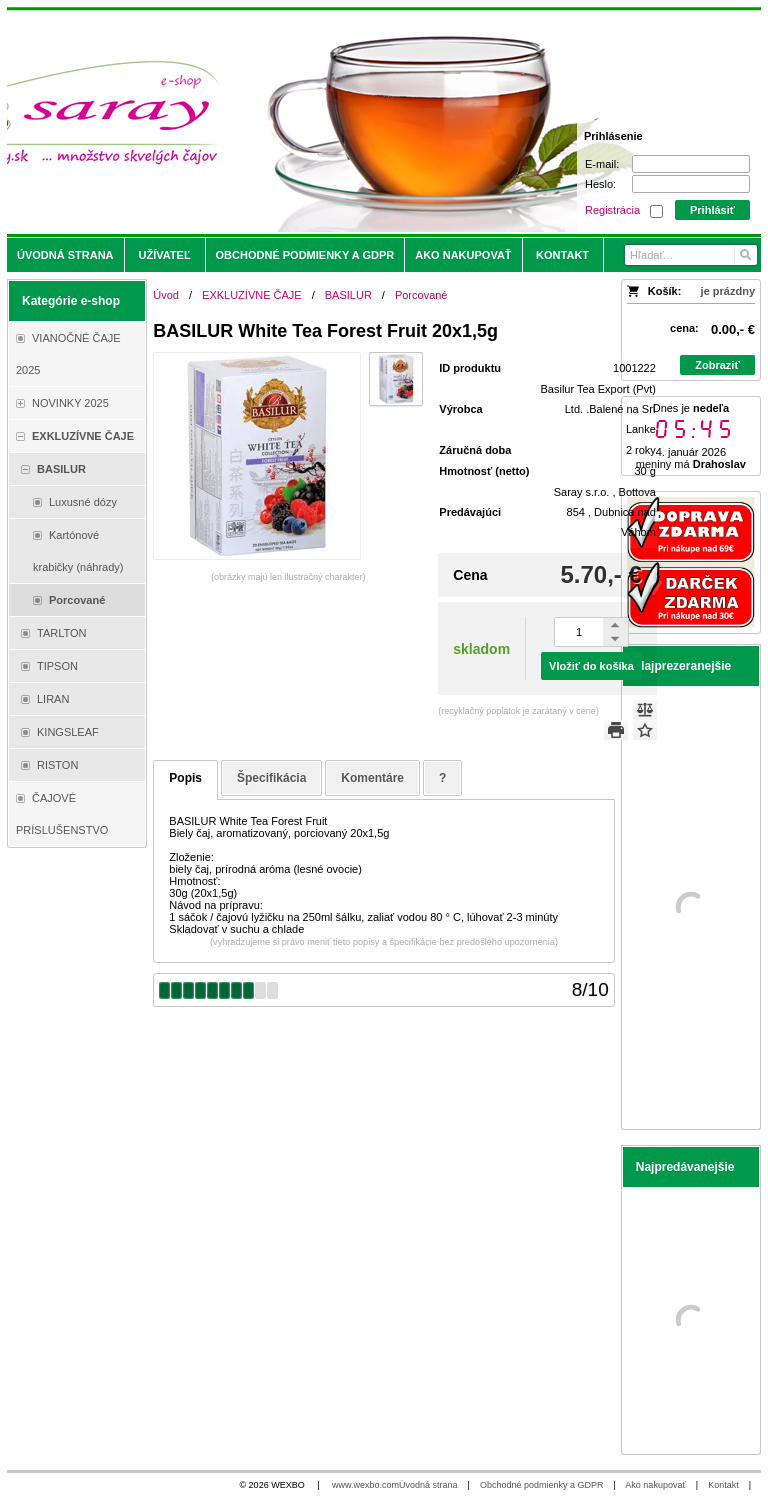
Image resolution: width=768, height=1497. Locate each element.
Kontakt (723, 1485)
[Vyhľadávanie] (691, 255)
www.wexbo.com (365, 1485)
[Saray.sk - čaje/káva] (291, 122)
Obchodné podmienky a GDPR (542, 1485)
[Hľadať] (744, 255)
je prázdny (728, 291)
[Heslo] (691, 184)
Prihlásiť (712, 210)
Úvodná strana (428, 1485)
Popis (185, 778)
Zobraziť (717, 365)
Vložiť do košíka (591, 666)
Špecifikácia (271, 778)
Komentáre (372, 778)
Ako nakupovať (655, 1485)
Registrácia (612, 210)
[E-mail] (691, 164)
